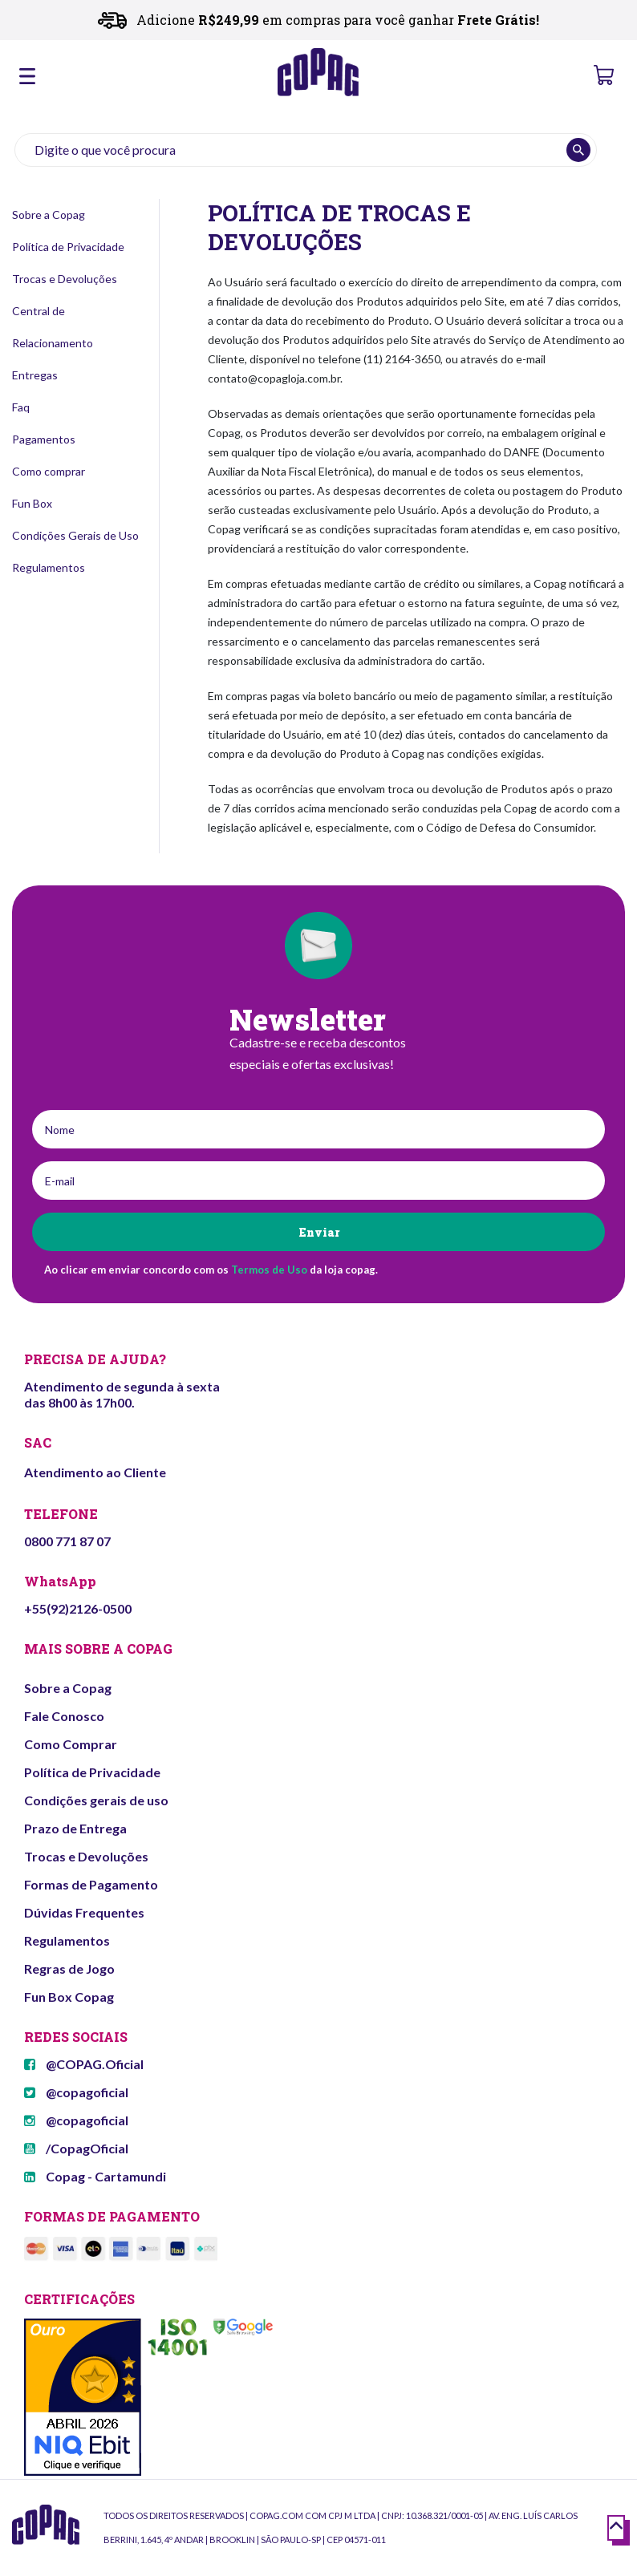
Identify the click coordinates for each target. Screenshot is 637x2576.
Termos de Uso (269, 1269)
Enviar (318, 1232)
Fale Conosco (64, 1715)
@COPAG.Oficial (84, 2064)
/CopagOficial (76, 2148)
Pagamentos (43, 439)
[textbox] (305, 150)
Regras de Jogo (69, 1968)
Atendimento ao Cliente (95, 1472)
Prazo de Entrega (75, 1828)
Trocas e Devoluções (64, 279)
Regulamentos (48, 567)
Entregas (35, 375)
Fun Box (32, 503)
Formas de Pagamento (91, 1884)
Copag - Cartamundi (95, 2176)
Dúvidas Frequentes (84, 1912)
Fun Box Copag (69, 1996)
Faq (21, 407)
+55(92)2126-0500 (78, 1608)
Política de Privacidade (68, 246)
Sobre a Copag (48, 214)
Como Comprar (70, 1744)
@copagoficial (76, 2092)
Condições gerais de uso (96, 1800)
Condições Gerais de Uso (75, 535)
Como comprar (48, 471)
